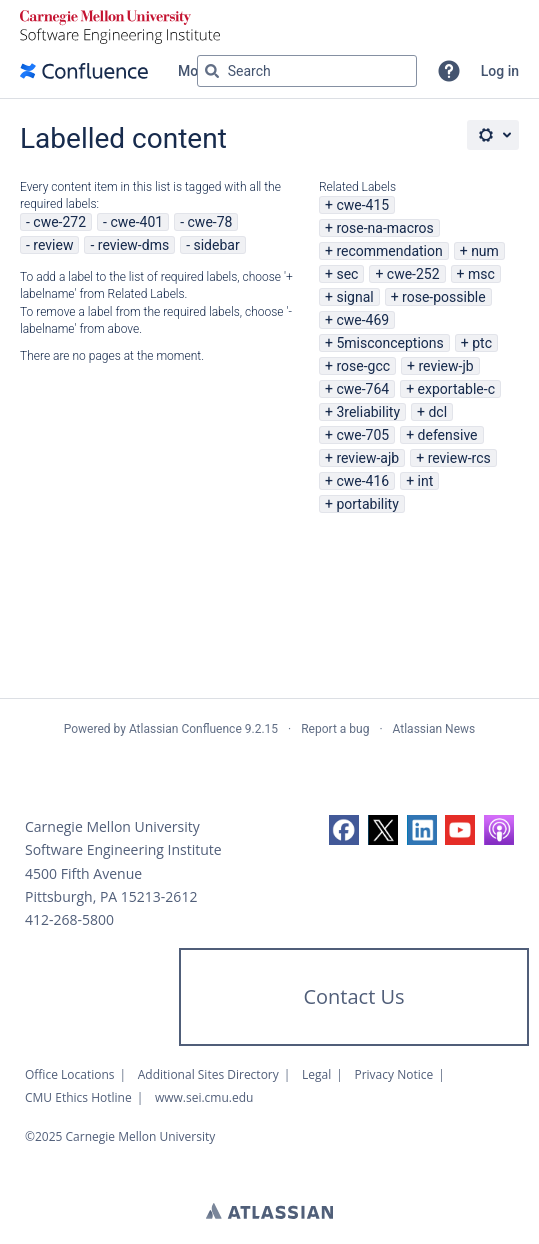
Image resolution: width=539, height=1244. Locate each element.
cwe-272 (59, 222)
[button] (449, 71)
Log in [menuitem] (500, 71)
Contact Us (353, 996)
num (485, 251)
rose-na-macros (384, 228)
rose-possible (444, 297)
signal (354, 297)
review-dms (133, 245)
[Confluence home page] (84, 71)
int (426, 481)
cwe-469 (362, 320)
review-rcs (459, 458)
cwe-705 (362, 435)
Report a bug (335, 729)
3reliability (368, 412)
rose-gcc (363, 366)
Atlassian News (434, 729)
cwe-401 (136, 222)
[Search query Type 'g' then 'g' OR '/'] (307, 71)
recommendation (389, 251)
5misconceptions (389, 343)
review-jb (445, 366)
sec (347, 274)
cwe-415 (362, 205)
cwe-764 (362, 389)
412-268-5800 (69, 919)
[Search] (212, 71)
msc (481, 274)
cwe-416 (362, 481)
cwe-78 (210, 222)
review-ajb (367, 458)
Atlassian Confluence (185, 729)
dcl (437, 412)
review (53, 245)
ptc (482, 343)
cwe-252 (413, 274)
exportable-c (456, 389)
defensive (448, 435)
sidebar (216, 245)
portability (367, 504)
